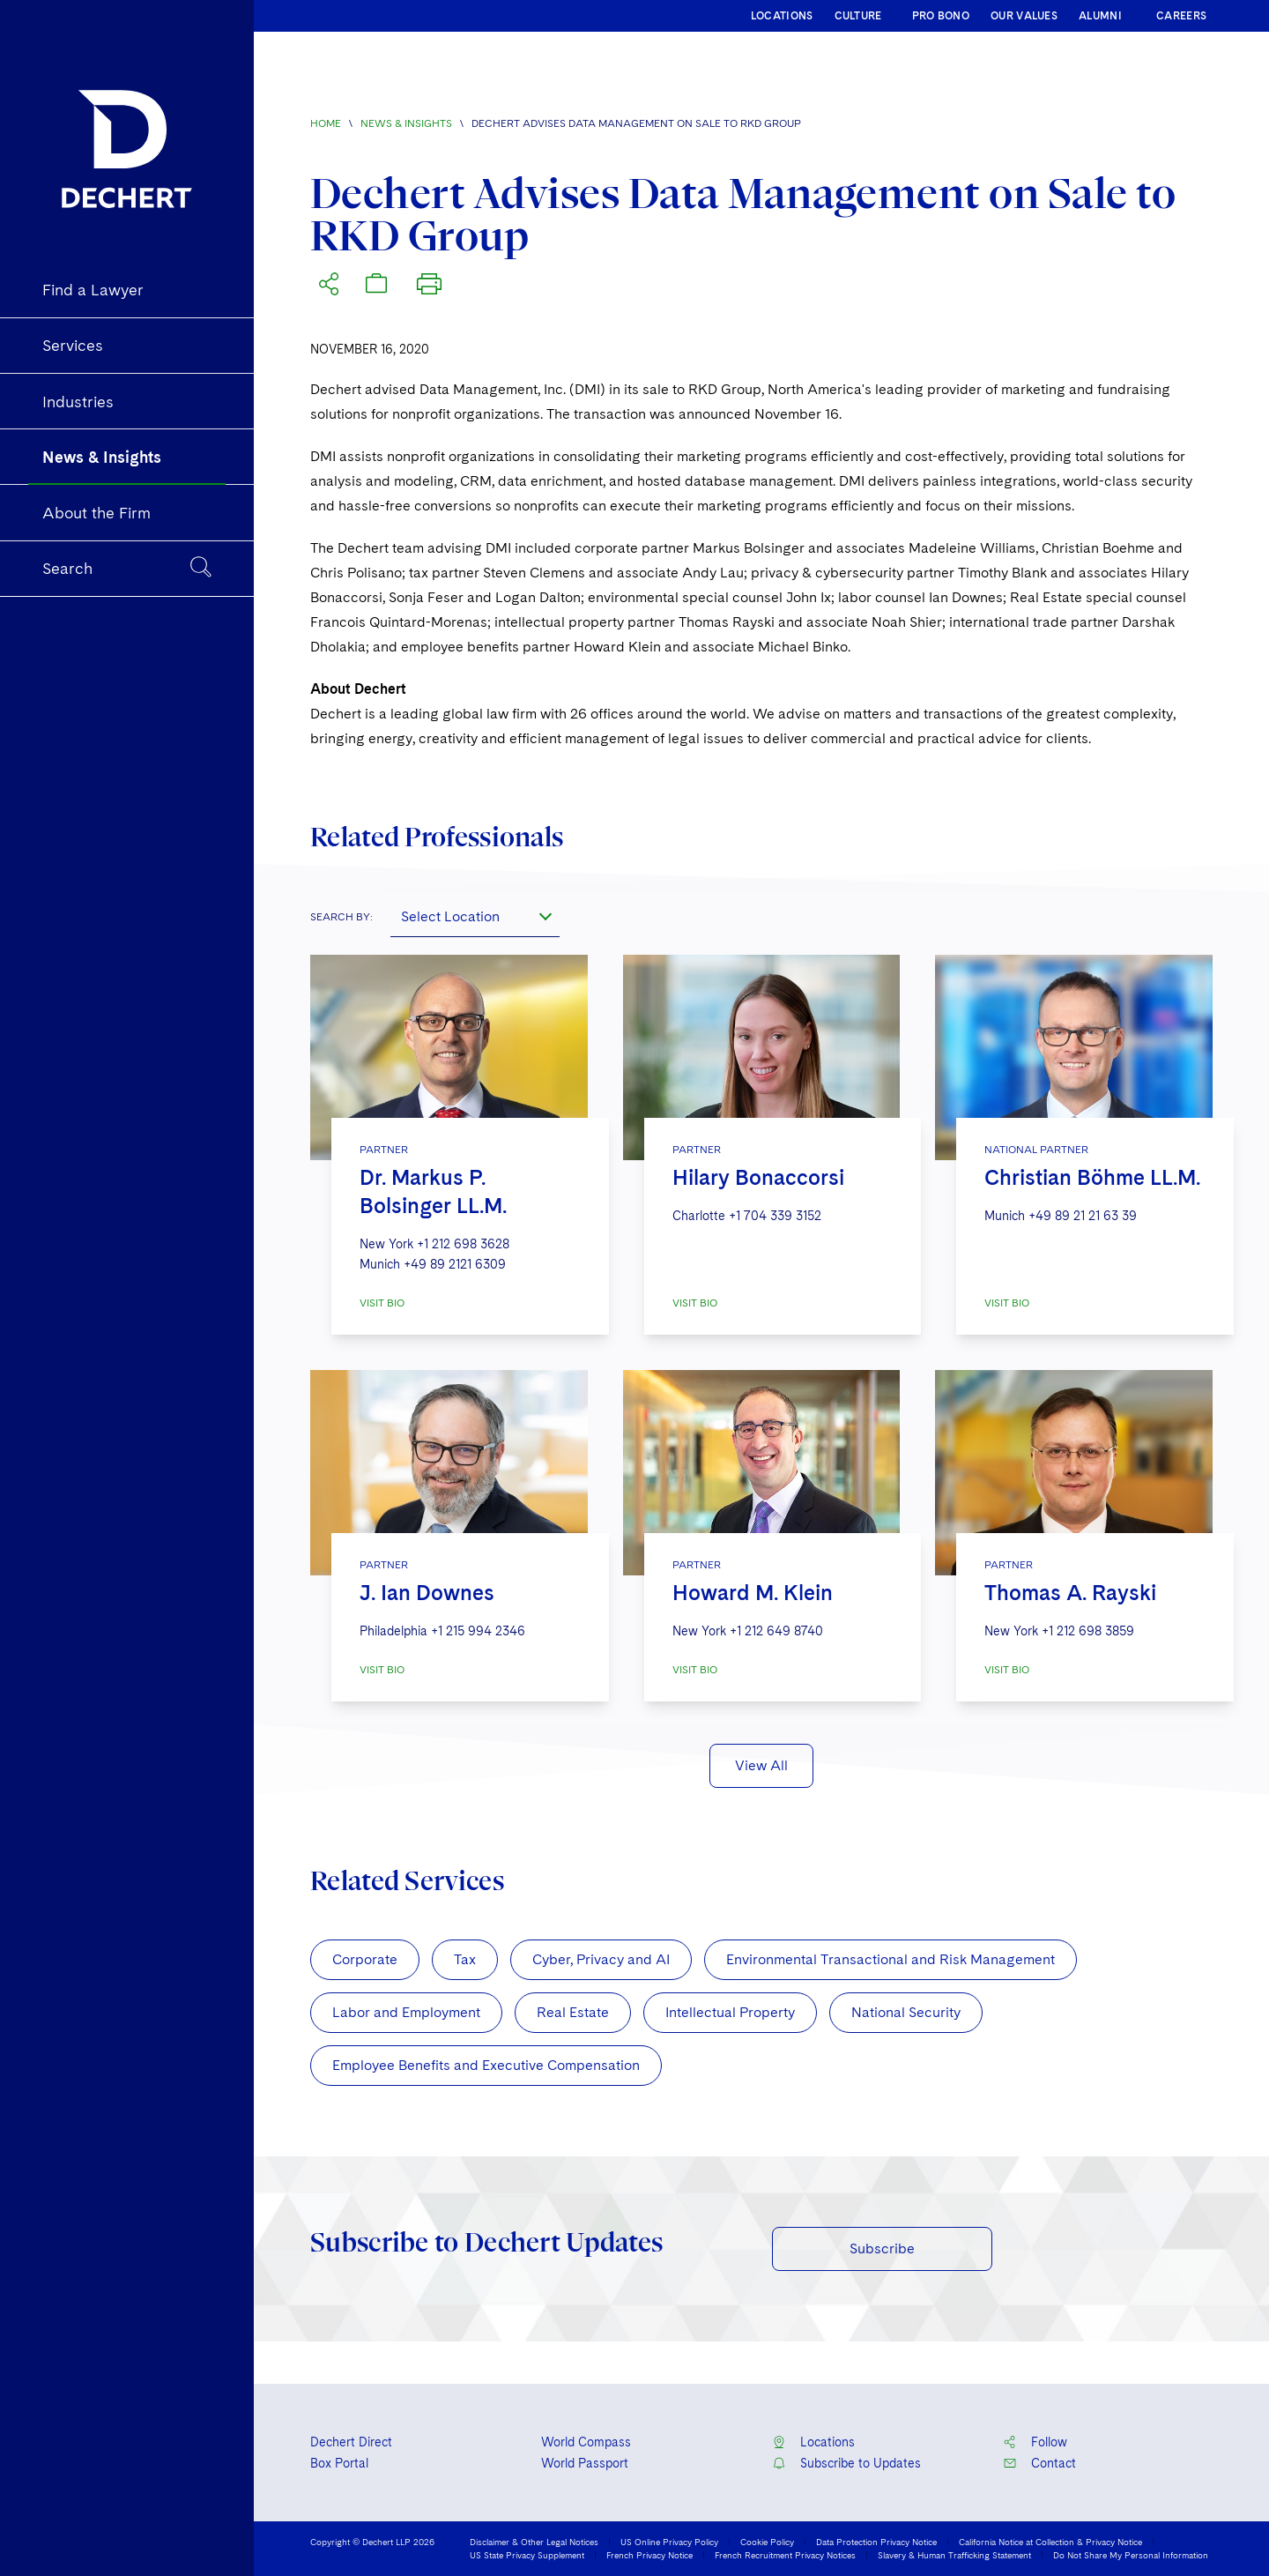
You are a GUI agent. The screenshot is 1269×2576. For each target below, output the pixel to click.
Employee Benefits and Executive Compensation (486, 2065)
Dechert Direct (351, 2442)
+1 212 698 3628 (463, 1244)
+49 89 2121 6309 (455, 1264)
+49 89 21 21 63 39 (1082, 1216)
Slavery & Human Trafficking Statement (954, 2555)
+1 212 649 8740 (776, 1631)
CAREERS (1181, 16)
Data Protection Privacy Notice (876, 2541)
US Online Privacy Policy (669, 2541)
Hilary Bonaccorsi (758, 1177)
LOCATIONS (782, 16)
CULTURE (858, 16)
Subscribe (882, 2248)
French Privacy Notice (649, 2555)
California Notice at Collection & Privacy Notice (1050, 2541)
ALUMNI (1100, 16)
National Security (906, 2012)
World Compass (586, 2442)
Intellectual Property (730, 2012)
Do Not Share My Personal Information (1130, 2555)
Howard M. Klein (752, 1592)
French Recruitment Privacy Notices (785, 2555)
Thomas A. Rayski (1070, 1592)
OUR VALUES (1024, 16)
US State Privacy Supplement (527, 2555)
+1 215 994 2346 (478, 1631)
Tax (465, 1959)
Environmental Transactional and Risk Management (890, 1959)
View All (761, 1765)
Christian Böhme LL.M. (1092, 1177)
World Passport (584, 2463)
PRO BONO (940, 16)
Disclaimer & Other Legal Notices (534, 2541)
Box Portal (339, 2463)
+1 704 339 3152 (775, 1216)
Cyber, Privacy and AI (601, 1959)
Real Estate (573, 2012)
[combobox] (475, 916)
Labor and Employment (406, 2012)
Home (325, 123)
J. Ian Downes (427, 1592)
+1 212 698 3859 (1088, 1631)
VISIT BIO (382, 1303)
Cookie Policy (767, 2541)
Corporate (364, 1959)
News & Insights (406, 123)
